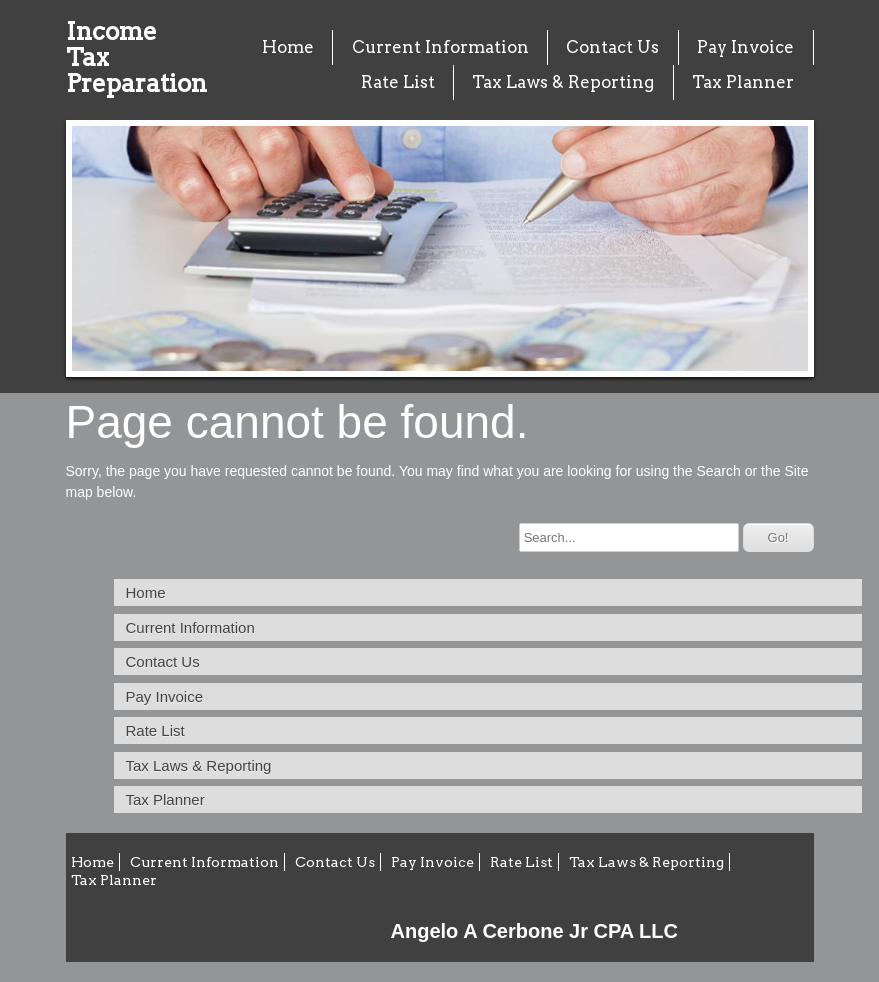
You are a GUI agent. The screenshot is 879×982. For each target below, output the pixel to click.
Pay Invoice (745, 47)
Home (288, 47)
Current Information (440, 47)
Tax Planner (743, 82)
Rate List (398, 82)
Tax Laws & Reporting (563, 82)
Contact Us (612, 47)
